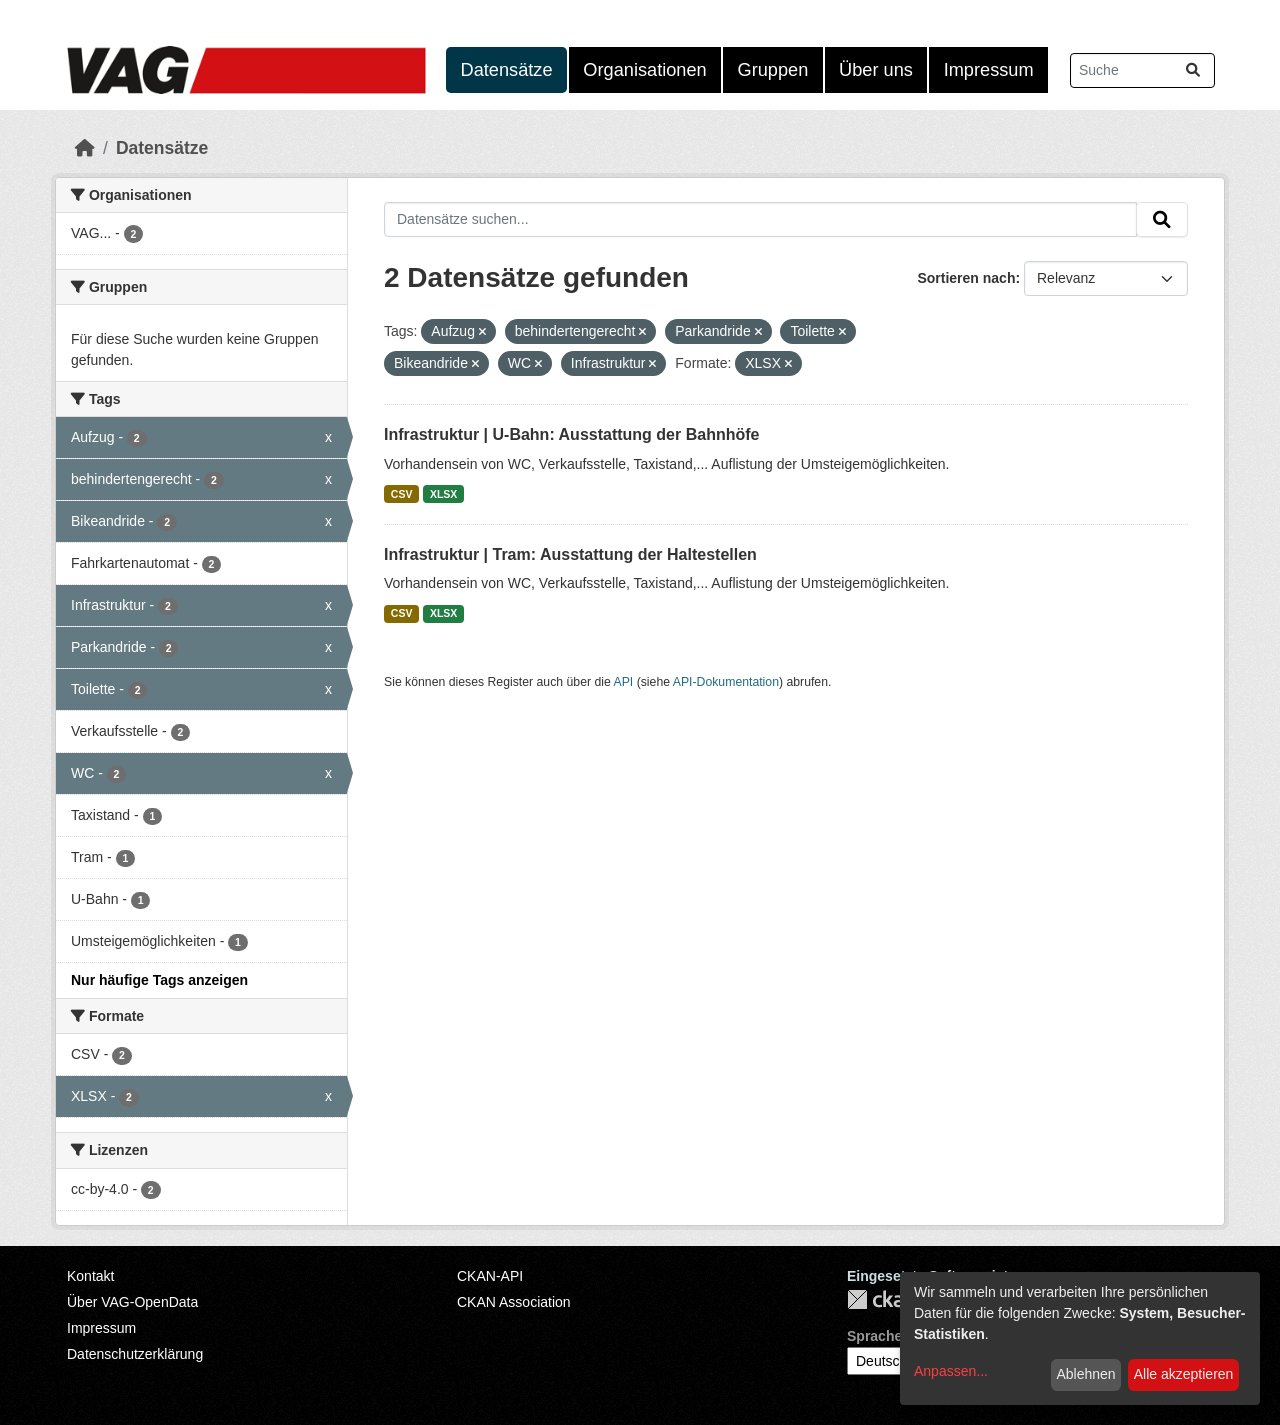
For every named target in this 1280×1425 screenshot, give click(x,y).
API (624, 682)
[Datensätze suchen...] (1142, 70)
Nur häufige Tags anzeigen (159, 980)
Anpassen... (951, 1371)
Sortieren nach (966, 278)
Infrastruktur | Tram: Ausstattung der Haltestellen (570, 554)
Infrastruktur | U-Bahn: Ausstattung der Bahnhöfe (571, 434)
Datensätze (507, 70)
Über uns (876, 70)
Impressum (989, 70)
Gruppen (773, 70)
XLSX (443, 494)
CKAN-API (490, 1276)
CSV (402, 494)
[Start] (85, 148)
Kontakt (90, 1276)
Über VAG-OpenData (132, 1302)
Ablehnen (1085, 1374)
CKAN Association (514, 1302)
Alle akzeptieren (1184, 1374)
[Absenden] (1193, 70)
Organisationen (644, 70)
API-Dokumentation (726, 682)
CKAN (881, 1299)
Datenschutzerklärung (135, 1354)
